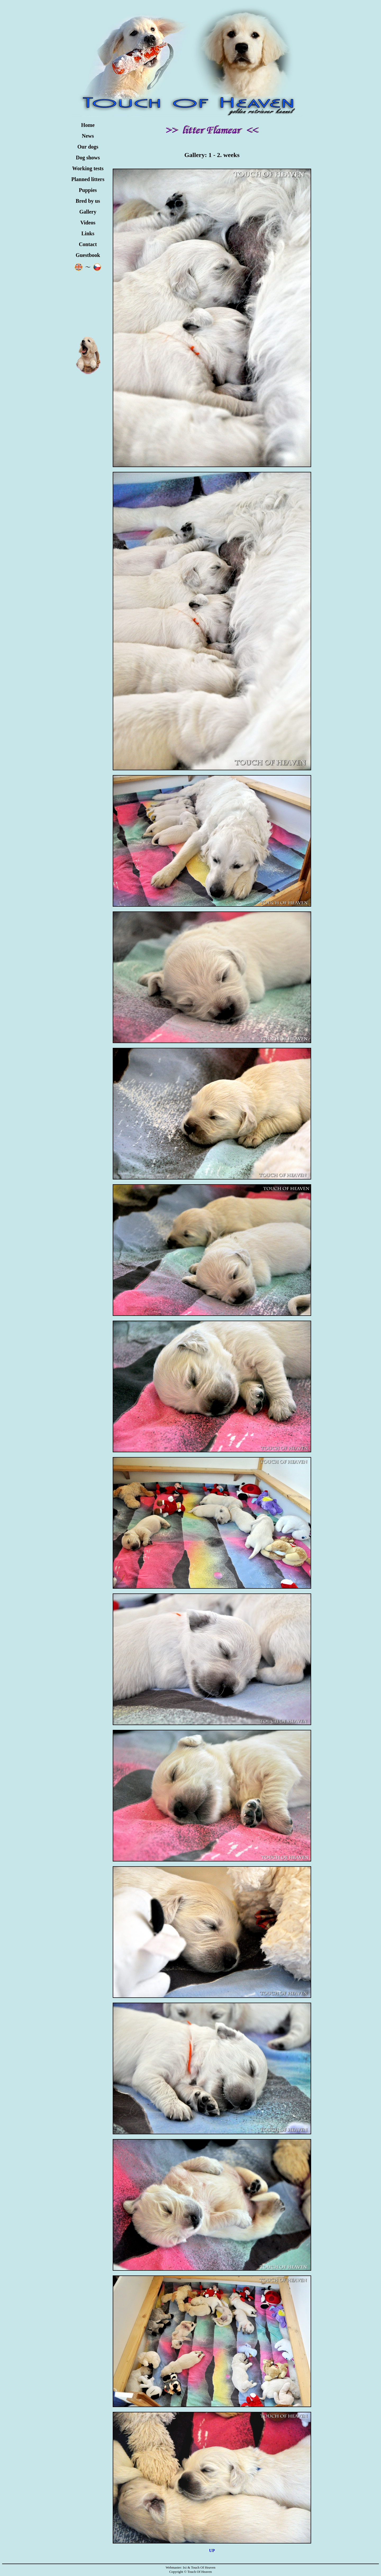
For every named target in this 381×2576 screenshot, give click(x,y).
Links (87, 233)
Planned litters (88, 179)
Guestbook (88, 255)
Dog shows (88, 157)
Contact (88, 244)
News (88, 136)
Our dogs (87, 147)
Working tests (87, 168)
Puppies (88, 190)
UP (212, 2550)
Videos (87, 222)
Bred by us (88, 201)
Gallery (87, 212)
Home (87, 125)
